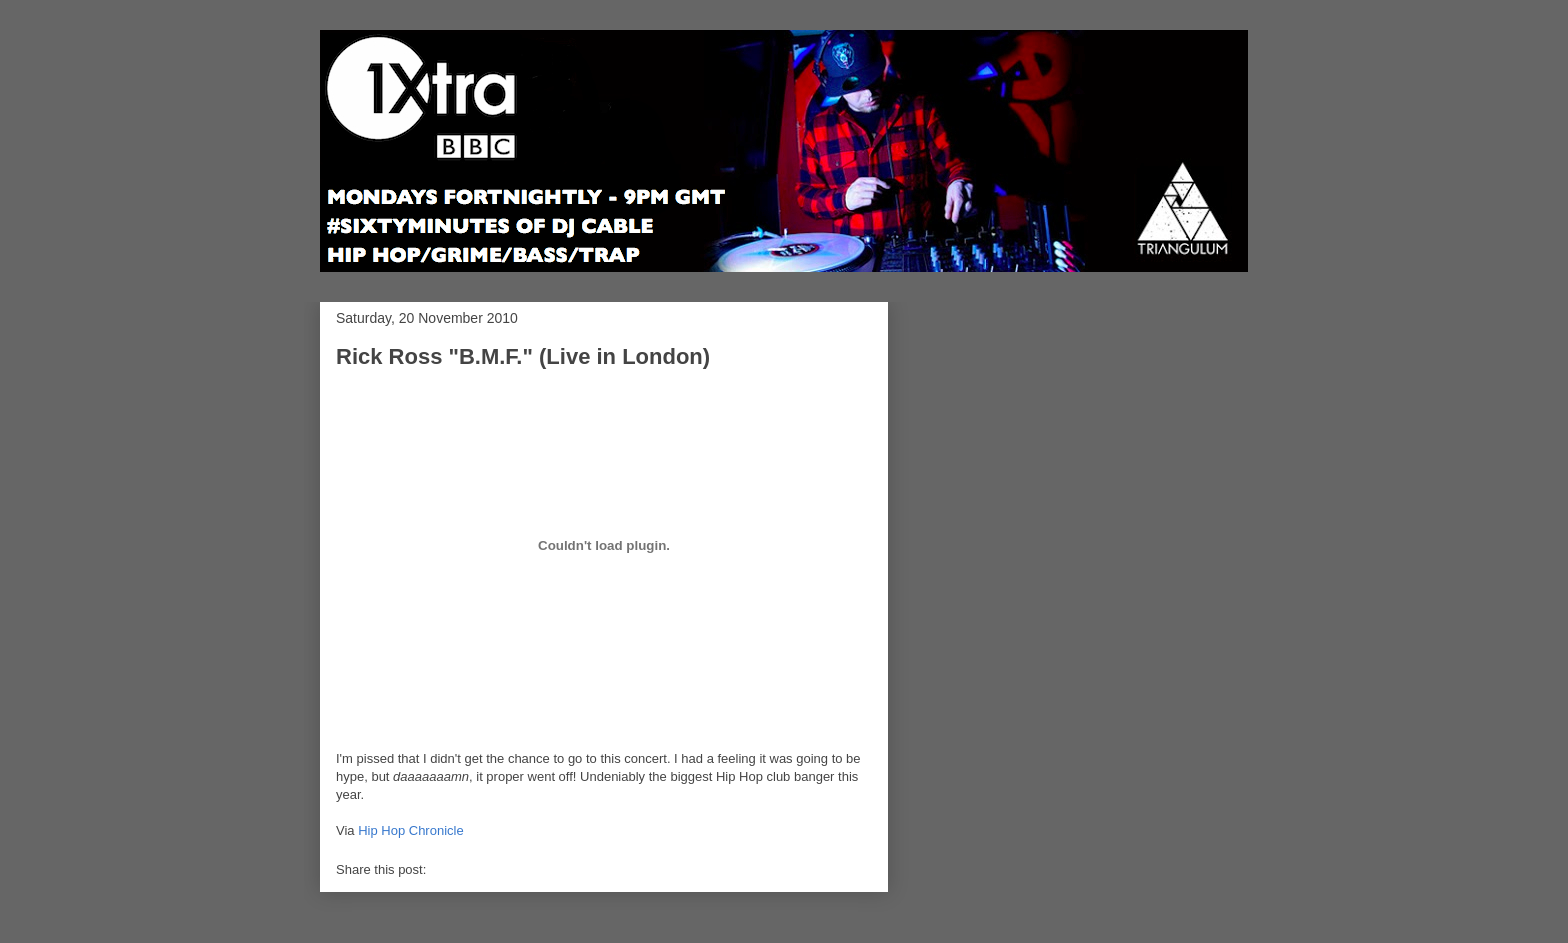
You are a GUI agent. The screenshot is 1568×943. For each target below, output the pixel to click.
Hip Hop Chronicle (411, 830)
